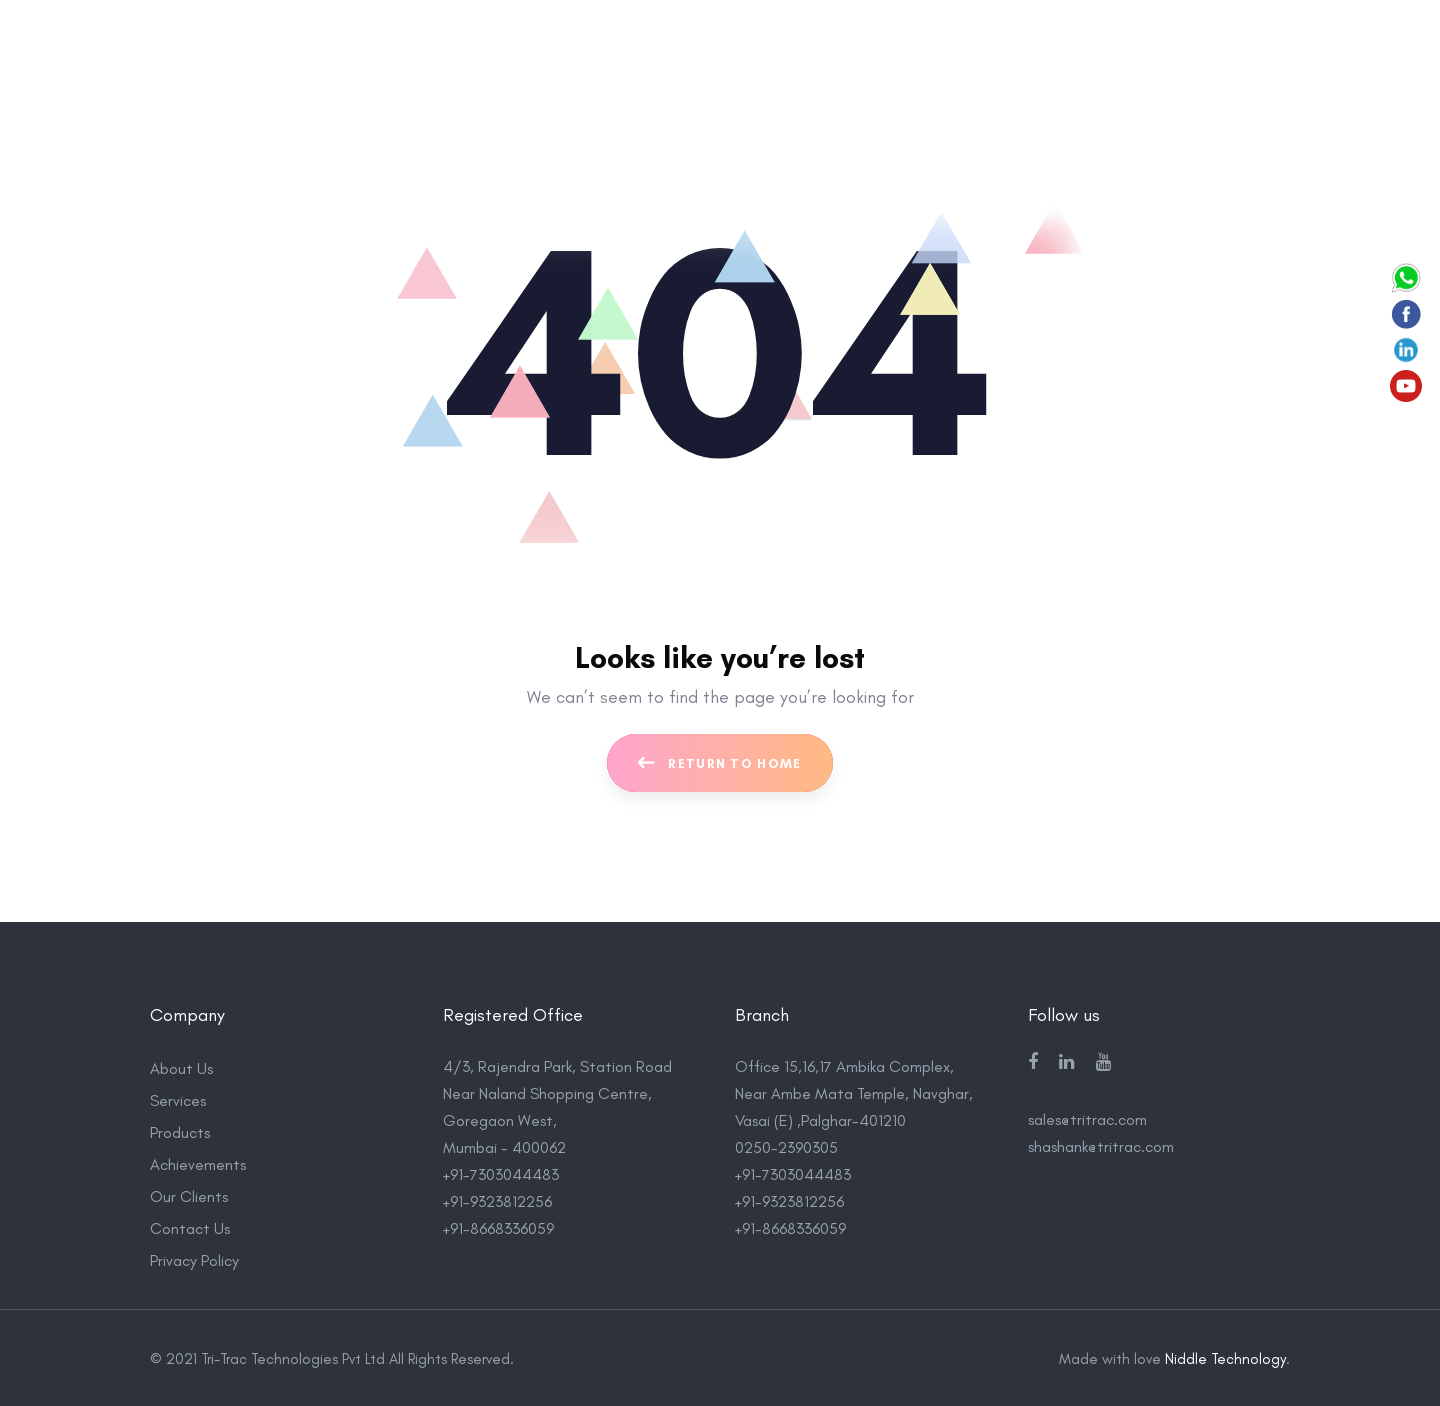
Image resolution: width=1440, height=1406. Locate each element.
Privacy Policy (194, 1258)
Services (178, 1098)
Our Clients (189, 1194)
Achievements (198, 1162)
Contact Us (190, 1226)
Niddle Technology (1225, 1357)
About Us (181, 1066)
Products (180, 1130)
